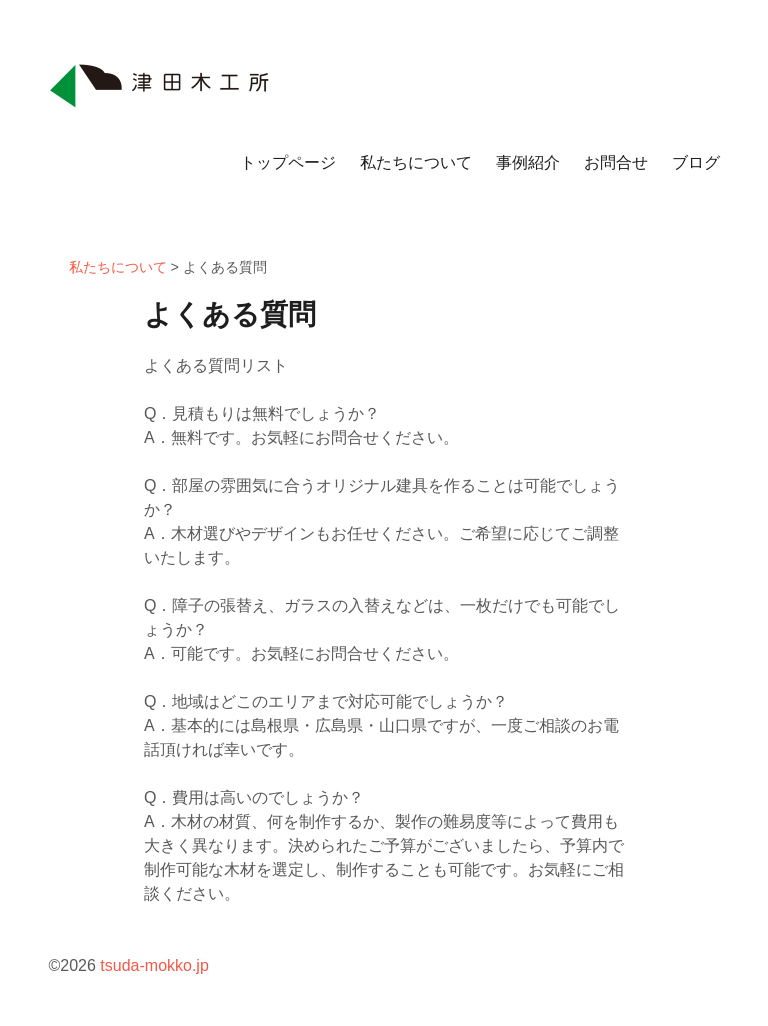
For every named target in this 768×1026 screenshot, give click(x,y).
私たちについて (416, 162)
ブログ (696, 162)
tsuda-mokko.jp (154, 965)
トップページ (288, 162)
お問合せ (616, 162)
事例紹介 (528, 162)
